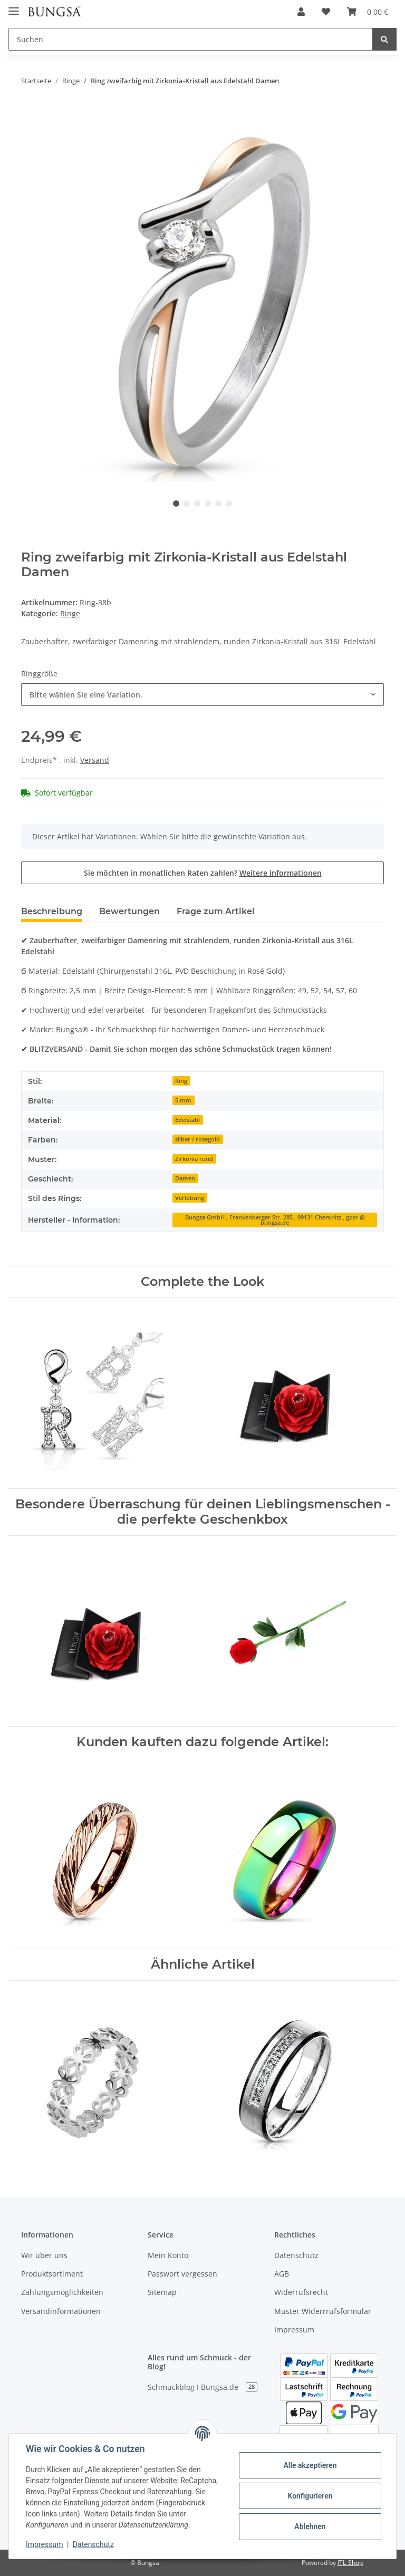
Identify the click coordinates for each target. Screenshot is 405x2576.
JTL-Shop (350, 2562)
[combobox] (202, 694)
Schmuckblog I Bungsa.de (202, 2387)
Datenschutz (296, 2255)
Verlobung (189, 1198)
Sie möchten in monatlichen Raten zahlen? (203, 873)
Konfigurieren (309, 2496)
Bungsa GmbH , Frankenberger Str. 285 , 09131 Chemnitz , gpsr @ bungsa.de (275, 1220)
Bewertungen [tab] (129, 911)
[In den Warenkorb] (29, 114)
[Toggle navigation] (13, 6)
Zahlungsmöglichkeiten (62, 2292)
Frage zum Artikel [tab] (216, 911)
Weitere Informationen (280, 873)
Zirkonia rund (194, 1159)
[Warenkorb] (368, 11)
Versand (94, 760)
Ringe (70, 613)
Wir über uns (44, 2255)
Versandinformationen (61, 2311)
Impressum (294, 2330)
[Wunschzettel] (326, 11)
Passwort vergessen (182, 2274)
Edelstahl (187, 1120)
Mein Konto (168, 2255)
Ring (181, 1080)
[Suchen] (190, 39)
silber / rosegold (197, 1139)
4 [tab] (208, 503)
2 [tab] (187, 503)
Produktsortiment (52, 2274)
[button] (301, 11)
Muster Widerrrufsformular (322, 2311)
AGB (281, 2274)
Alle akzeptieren (309, 2465)
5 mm (183, 1100)
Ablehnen (309, 2526)
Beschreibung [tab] (51, 911)
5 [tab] (218, 503)
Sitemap (162, 2292)
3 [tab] (197, 503)
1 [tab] (176, 503)
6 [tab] (229, 503)
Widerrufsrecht (301, 2292)
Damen (185, 1178)
